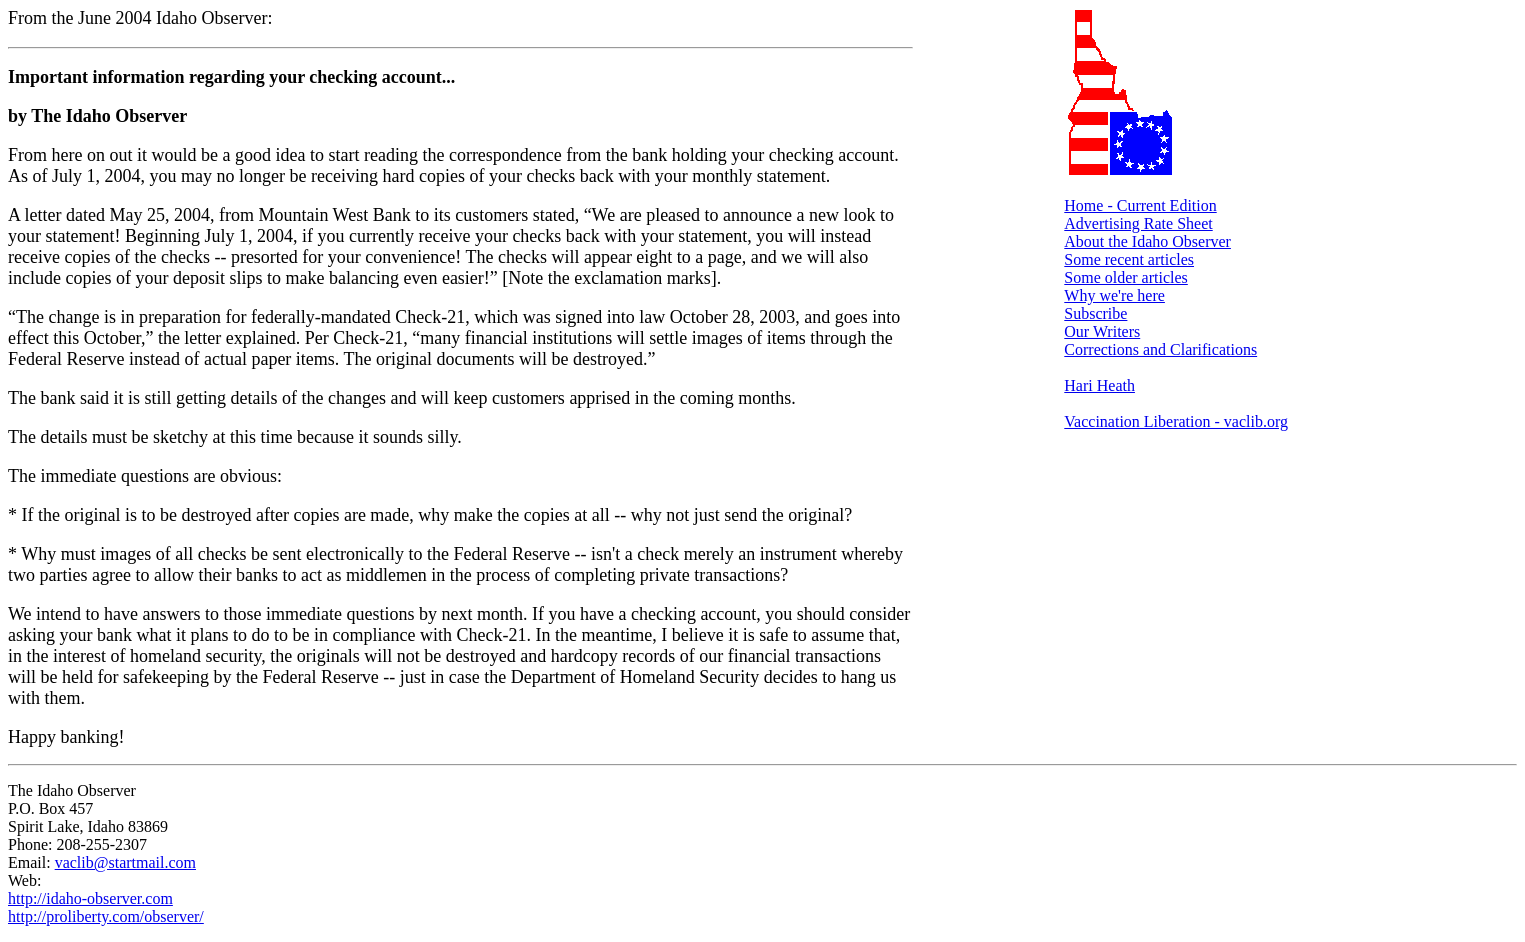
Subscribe (1095, 313)
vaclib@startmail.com (125, 862)
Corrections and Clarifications (1160, 349)
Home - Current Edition (1140, 205)
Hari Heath (1099, 385)
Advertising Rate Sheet (1138, 223)
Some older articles (1126, 277)
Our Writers (1102, 331)
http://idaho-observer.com (90, 898)
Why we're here (1114, 295)
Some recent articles (1129, 259)
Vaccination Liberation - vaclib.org (1176, 421)
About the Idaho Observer (1147, 241)
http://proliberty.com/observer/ (106, 916)
